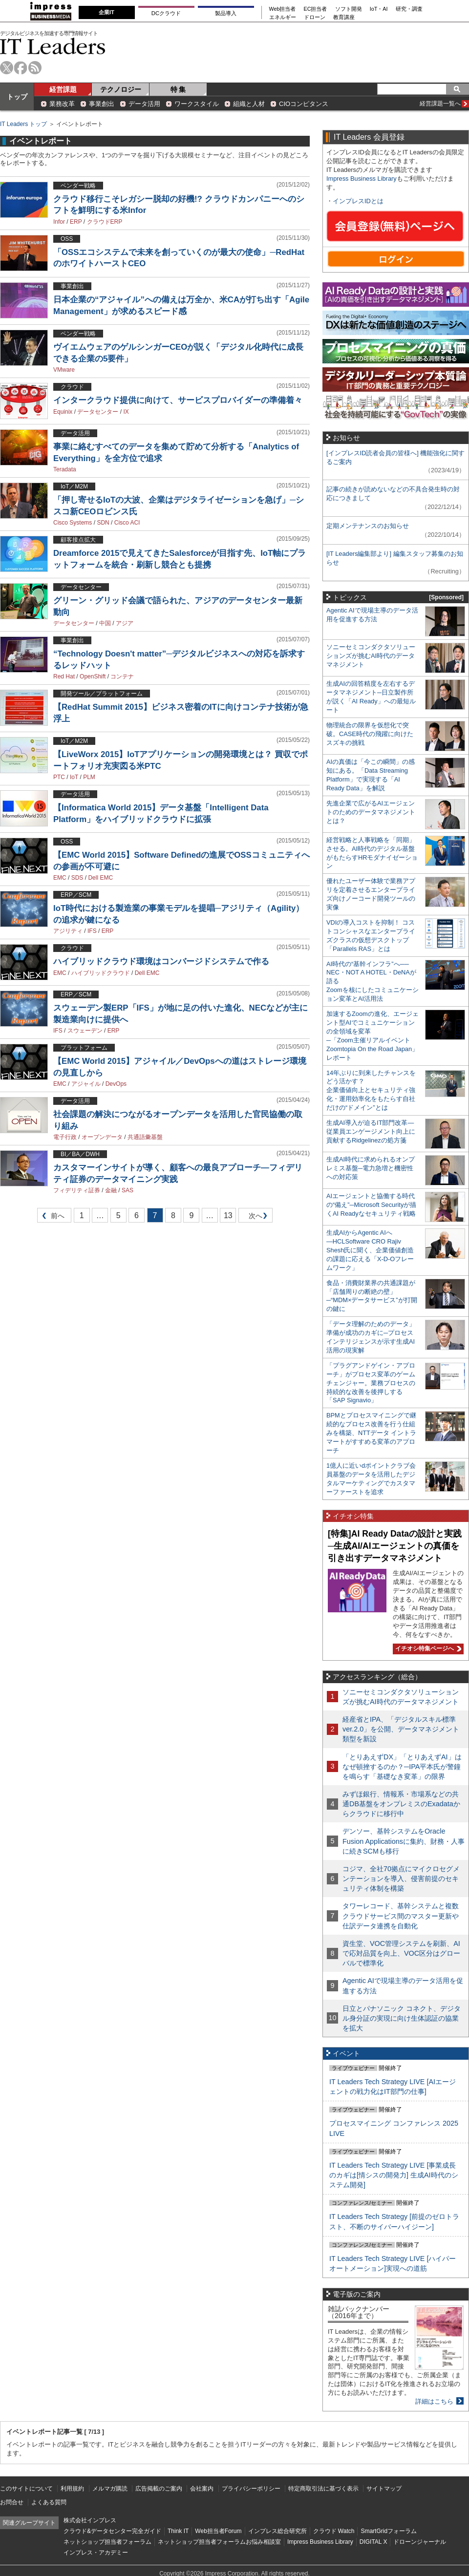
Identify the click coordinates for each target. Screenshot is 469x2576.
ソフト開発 (348, 9)
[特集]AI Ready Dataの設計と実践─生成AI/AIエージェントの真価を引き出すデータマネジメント (395, 1545)
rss (35, 67)
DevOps (116, 1083)
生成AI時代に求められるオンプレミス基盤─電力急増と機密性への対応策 (370, 1168)
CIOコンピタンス (303, 103)
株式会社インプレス (90, 2520)
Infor (59, 221)
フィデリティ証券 (76, 1190)
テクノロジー (120, 89)
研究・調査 (409, 9)
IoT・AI (379, 9)
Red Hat (64, 676)
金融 (111, 1190)
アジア (124, 623)
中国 (105, 623)
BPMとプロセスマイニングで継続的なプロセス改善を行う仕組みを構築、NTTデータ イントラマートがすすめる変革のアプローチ (371, 1433)
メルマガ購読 (110, 2488)
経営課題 (63, 89)
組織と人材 (249, 103)
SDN (103, 522)
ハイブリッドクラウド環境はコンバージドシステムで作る (161, 961)
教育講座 (344, 17)
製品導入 (225, 13)
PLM (89, 777)
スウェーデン (85, 1030)
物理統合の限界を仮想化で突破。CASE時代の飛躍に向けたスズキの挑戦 (369, 733)
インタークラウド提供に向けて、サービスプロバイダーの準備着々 (177, 400)
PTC (59, 777)
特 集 (178, 89)
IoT (74, 777)
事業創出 (101, 103)
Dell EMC (100, 877)
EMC (59, 877)
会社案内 (201, 2488)
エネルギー (282, 17)
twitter (6, 67)
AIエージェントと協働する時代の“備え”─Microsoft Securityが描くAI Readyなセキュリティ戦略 (371, 1204)
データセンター (97, 411)
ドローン (314, 17)
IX (125, 411)
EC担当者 (315, 9)
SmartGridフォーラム (389, 2531)
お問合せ (11, 2502)
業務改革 (62, 103)
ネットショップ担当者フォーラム (107, 2541)
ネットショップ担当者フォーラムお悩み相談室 (219, 2541)
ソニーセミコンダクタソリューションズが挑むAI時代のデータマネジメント (370, 655)
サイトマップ (384, 2488)
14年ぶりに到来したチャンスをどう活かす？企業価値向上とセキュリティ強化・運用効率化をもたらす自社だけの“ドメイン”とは (371, 1090)
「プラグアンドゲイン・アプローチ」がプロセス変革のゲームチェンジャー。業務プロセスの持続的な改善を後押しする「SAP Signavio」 (370, 1383)
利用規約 (72, 2488)
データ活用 (144, 103)
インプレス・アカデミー (96, 2552)
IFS (92, 931)
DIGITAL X (373, 2541)
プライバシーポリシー (251, 2488)
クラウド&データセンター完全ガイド (112, 2531)
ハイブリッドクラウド (100, 973)
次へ (254, 1217)
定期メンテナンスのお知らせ (367, 525)
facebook (20, 67)
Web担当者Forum (218, 2531)
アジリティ (68, 931)
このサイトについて (26, 2488)
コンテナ (122, 676)
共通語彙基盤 (145, 1137)
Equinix (62, 411)
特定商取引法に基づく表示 (323, 2488)
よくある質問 (48, 2502)
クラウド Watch (334, 2531)
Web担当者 (282, 9)
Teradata (64, 469)
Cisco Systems (72, 522)
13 (228, 1215)
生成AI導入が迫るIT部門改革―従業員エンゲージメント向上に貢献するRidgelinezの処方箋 (370, 1131)
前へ (51, 1217)
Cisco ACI (127, 522)
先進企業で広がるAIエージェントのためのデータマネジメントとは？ (370, 812)
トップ (17, 97)
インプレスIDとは (358, 201)
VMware (64, 369)
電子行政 (65, 1137)
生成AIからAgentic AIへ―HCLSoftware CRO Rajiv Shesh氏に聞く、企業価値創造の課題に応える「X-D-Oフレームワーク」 (370, 1250)
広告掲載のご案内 (158, 2488)
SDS (77, 877)
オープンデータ (102, 1137)
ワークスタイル (196, 103)
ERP (76, 221)
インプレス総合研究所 (277, 2531)
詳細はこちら (434, 2401)
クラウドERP (105, 221)
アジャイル (86, 1083)
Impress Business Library (361, 178)
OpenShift (93, 676)
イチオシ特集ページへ (427, 1648)
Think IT (178, 2531)
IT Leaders (53, 46)
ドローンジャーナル (419, 2541)
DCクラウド (166, 13)
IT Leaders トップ (23, 124)
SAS (127, 1190)
